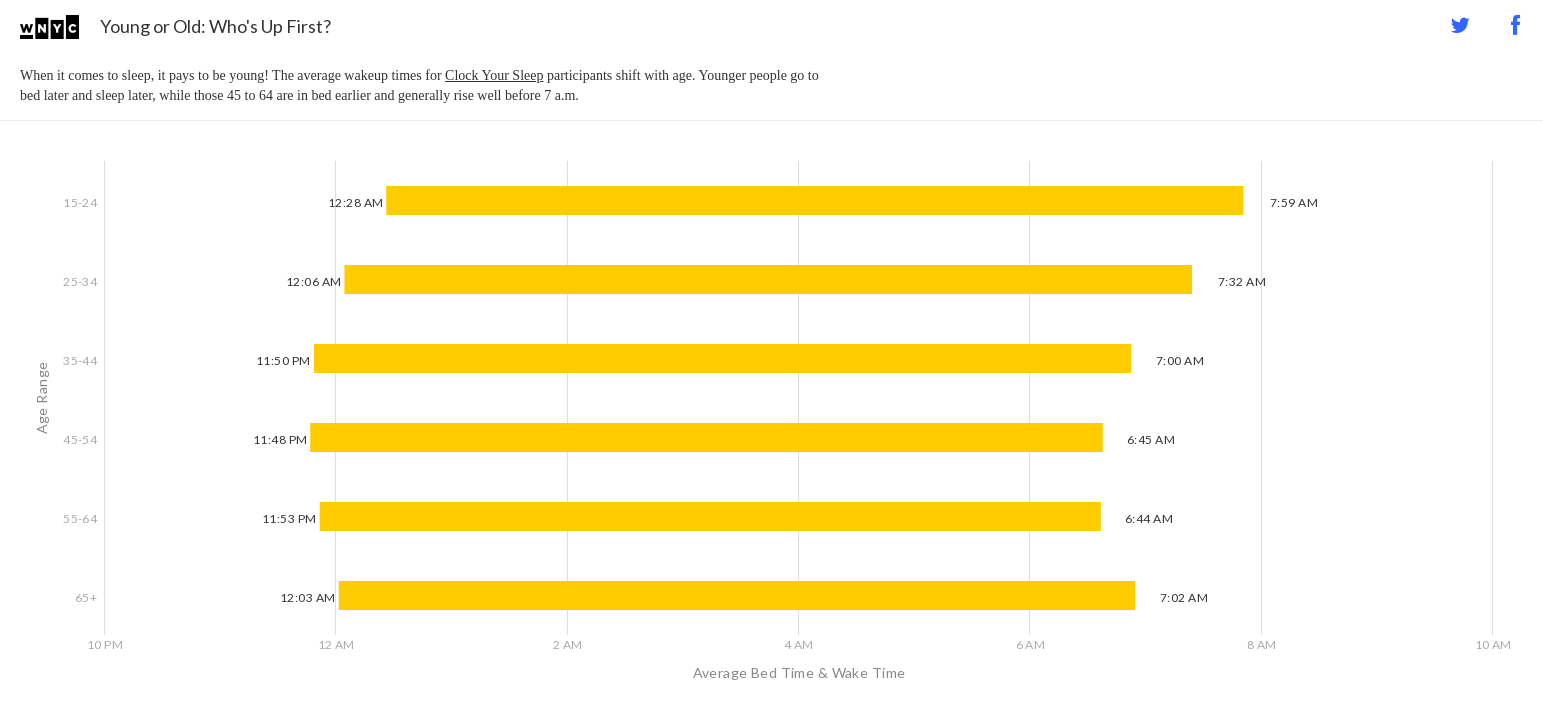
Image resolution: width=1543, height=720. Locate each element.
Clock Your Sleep (494, 75)
